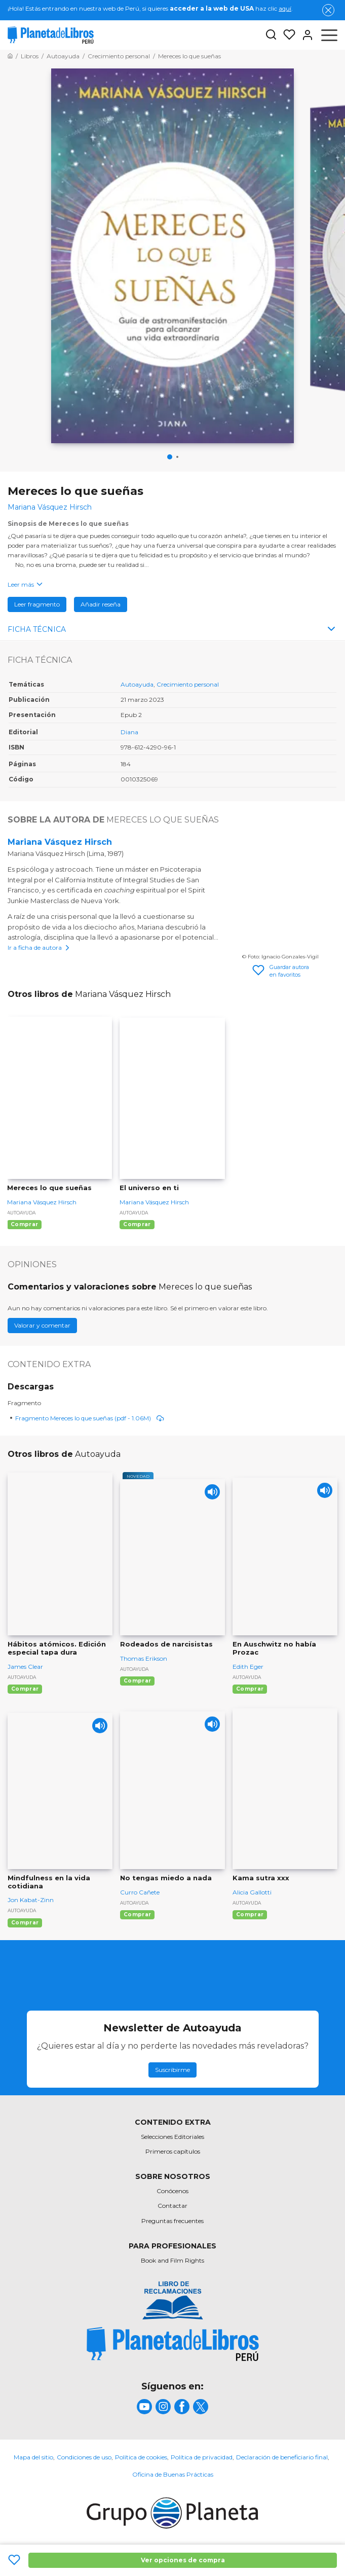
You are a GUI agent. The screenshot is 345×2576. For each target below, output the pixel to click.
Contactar (172, 2206)
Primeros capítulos (172, 2152)
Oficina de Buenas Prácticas (172, 2475)
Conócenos (172, 2191)
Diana (129, 732)
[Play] (212, 1492)
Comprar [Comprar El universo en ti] (136, 1225)
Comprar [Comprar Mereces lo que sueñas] (24, 1225)
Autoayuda (137, 685)
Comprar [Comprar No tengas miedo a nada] (137, 1915)
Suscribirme (172, 2070)
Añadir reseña (101, 605)
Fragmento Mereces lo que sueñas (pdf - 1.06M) (89, 1418)
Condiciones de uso (84, 2457)
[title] (173, 2345)
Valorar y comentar (42, 1326)
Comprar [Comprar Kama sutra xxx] (249, 1915)
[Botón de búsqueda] (271, 35)
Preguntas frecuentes (172, 2221)
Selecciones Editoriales (172, 2137)
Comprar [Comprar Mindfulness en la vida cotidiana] (25, 1923)
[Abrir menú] (329, 35)
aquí (285, 8)
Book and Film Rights (172, 2261)
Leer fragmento (37, 605)
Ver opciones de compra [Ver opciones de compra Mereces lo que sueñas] (183, 2560)
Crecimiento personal (188, 685)
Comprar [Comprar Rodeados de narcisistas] (137, 1681)
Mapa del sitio (33, 2457)
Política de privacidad (202, 2457)
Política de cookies (141, 2457)
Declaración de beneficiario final (282, 2457)
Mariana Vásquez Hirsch (60, 842)
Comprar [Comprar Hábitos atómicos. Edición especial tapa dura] (25, 1689)
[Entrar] (304, 35)
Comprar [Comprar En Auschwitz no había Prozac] (249, 1689)
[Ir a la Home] (10, 56)
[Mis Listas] (286, 35)
